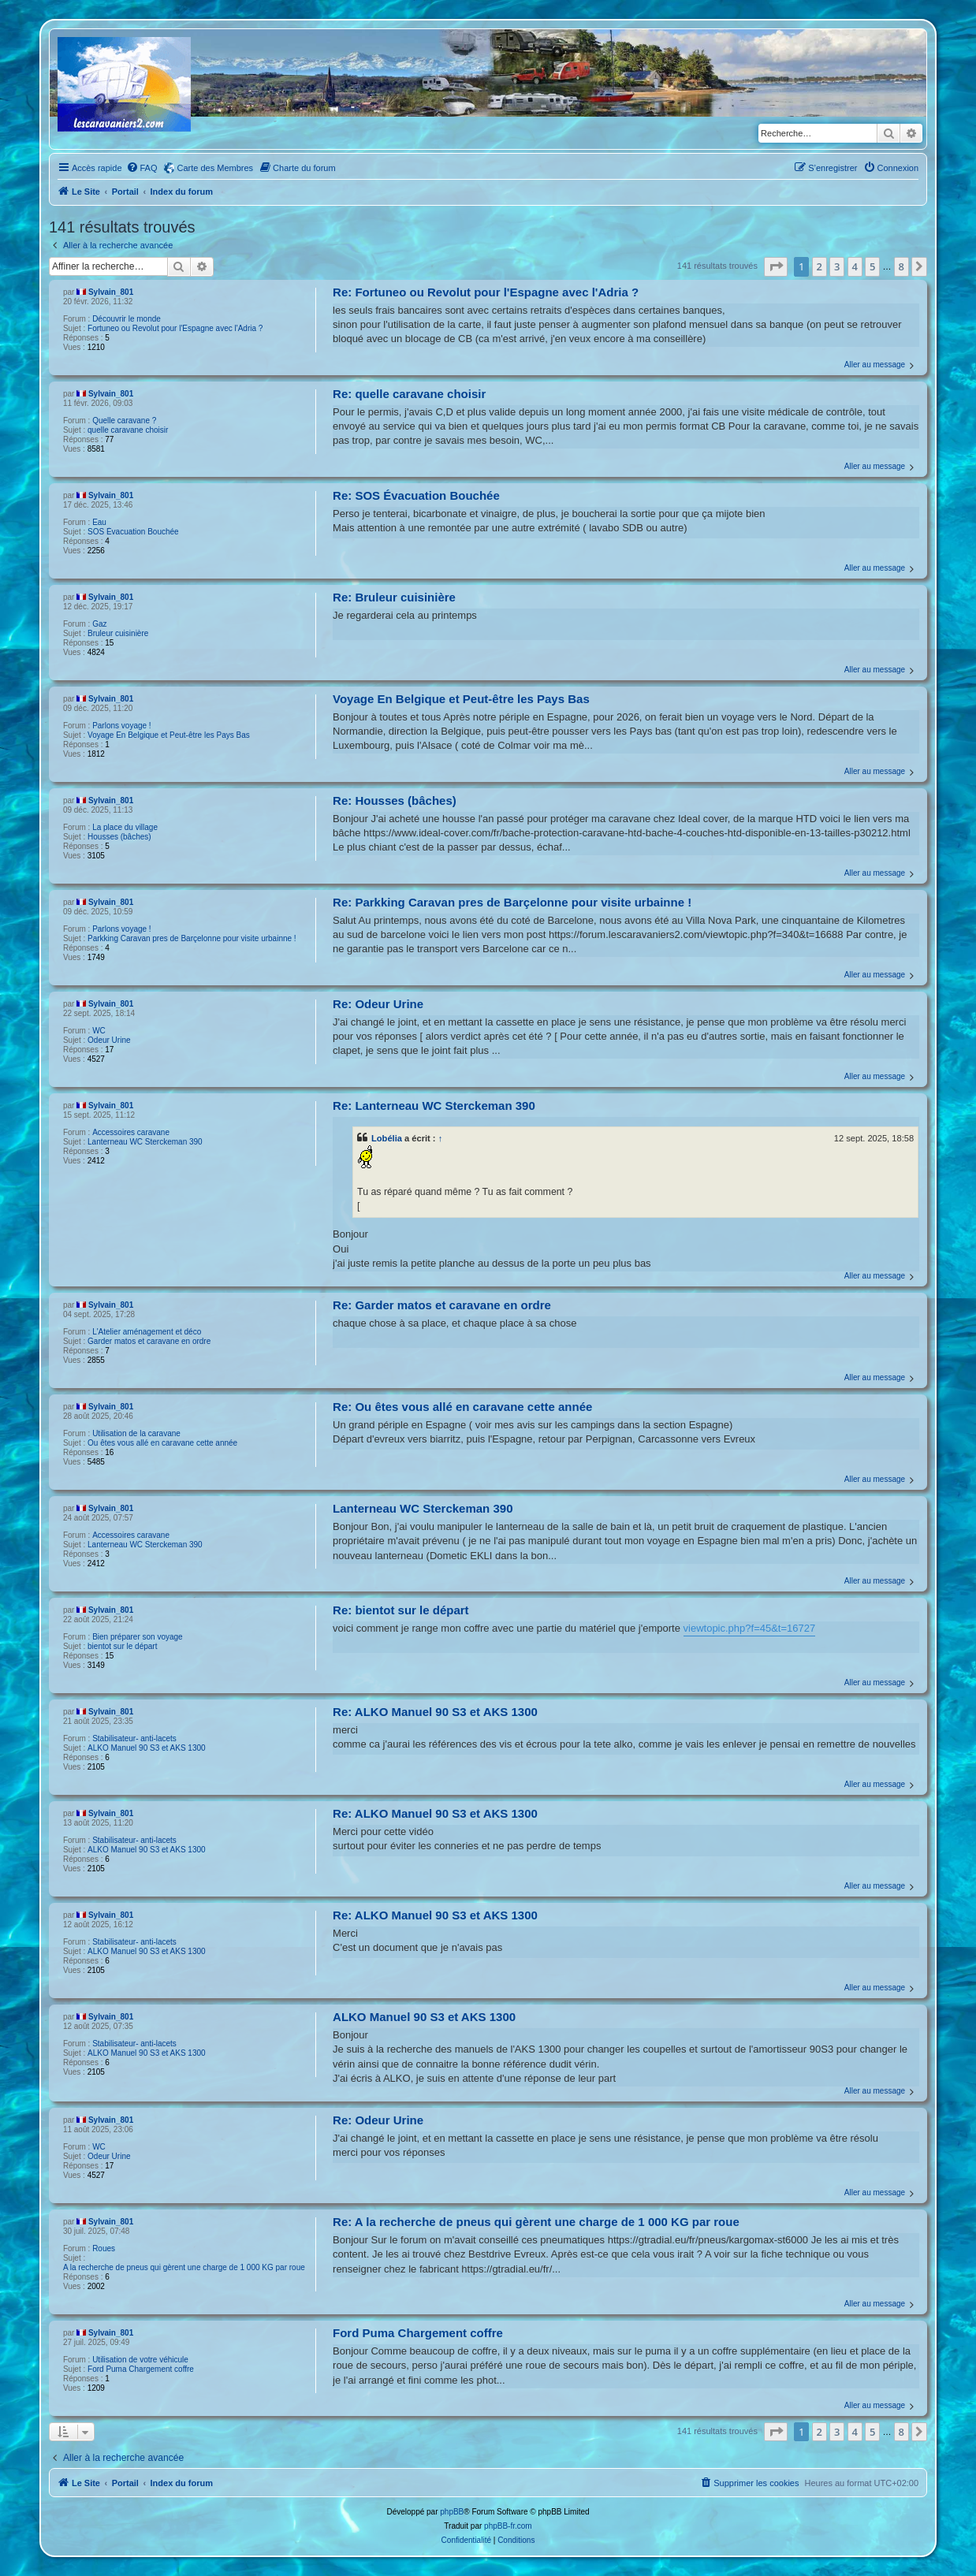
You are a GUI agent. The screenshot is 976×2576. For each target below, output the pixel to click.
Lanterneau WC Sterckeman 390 (145, 1141)
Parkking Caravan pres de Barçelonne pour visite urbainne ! (192, 938)
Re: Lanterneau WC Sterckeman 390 (434, 1105)
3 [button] (837, 266)
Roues (103, 2248)
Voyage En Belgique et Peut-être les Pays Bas (169, 735)
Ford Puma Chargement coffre (141, 2369)
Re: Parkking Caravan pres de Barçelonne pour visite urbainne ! (512, 902)
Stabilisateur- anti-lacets (134, 1738)
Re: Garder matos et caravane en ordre (442, 1305)
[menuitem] (142, 167)
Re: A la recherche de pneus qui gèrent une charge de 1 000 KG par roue (536, 2221)
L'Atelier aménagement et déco (146, 1331)
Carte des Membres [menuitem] (215, 168)
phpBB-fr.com (508, 2526)
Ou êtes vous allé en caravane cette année (162, 1443)
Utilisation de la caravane (136, 1433)
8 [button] (901, 266)
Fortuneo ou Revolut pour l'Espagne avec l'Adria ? (175, 328)
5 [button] (872, 266)
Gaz (99, 624)
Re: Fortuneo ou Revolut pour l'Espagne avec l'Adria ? (486, 292)
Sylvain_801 (110, 292)
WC (99, 1030)
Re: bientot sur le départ (401, 1610)
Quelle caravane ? (124, 420)
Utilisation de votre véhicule (140, 2359)
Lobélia (386, 1138)
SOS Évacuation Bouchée (133, 531)
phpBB (452, 2511)
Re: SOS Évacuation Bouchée (416, 495)
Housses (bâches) (119, 836)
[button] (776, 266)
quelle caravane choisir (128, 430)
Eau (99, 522)
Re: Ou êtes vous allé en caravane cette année (462, 1406)
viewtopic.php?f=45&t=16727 (750, 1628)
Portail (125, 191)
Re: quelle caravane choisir (409, 393)
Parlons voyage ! (121, 725)
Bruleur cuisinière (118, 633)
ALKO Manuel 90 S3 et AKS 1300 (147, 1748)
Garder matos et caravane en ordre (149, 1341)
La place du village (125, 827)
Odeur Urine (109, 1040)
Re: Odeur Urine (378, 1004)
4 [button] (855, 266)
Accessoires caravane (130, 1132)
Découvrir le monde (126, 319)
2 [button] (819, 266)
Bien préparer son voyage (137, 1636)
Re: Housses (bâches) (394, 800)
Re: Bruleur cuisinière (394, 597)
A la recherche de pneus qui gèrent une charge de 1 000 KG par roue (184, 2267)
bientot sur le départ (122, 1646)
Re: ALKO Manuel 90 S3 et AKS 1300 (435, 1711)
